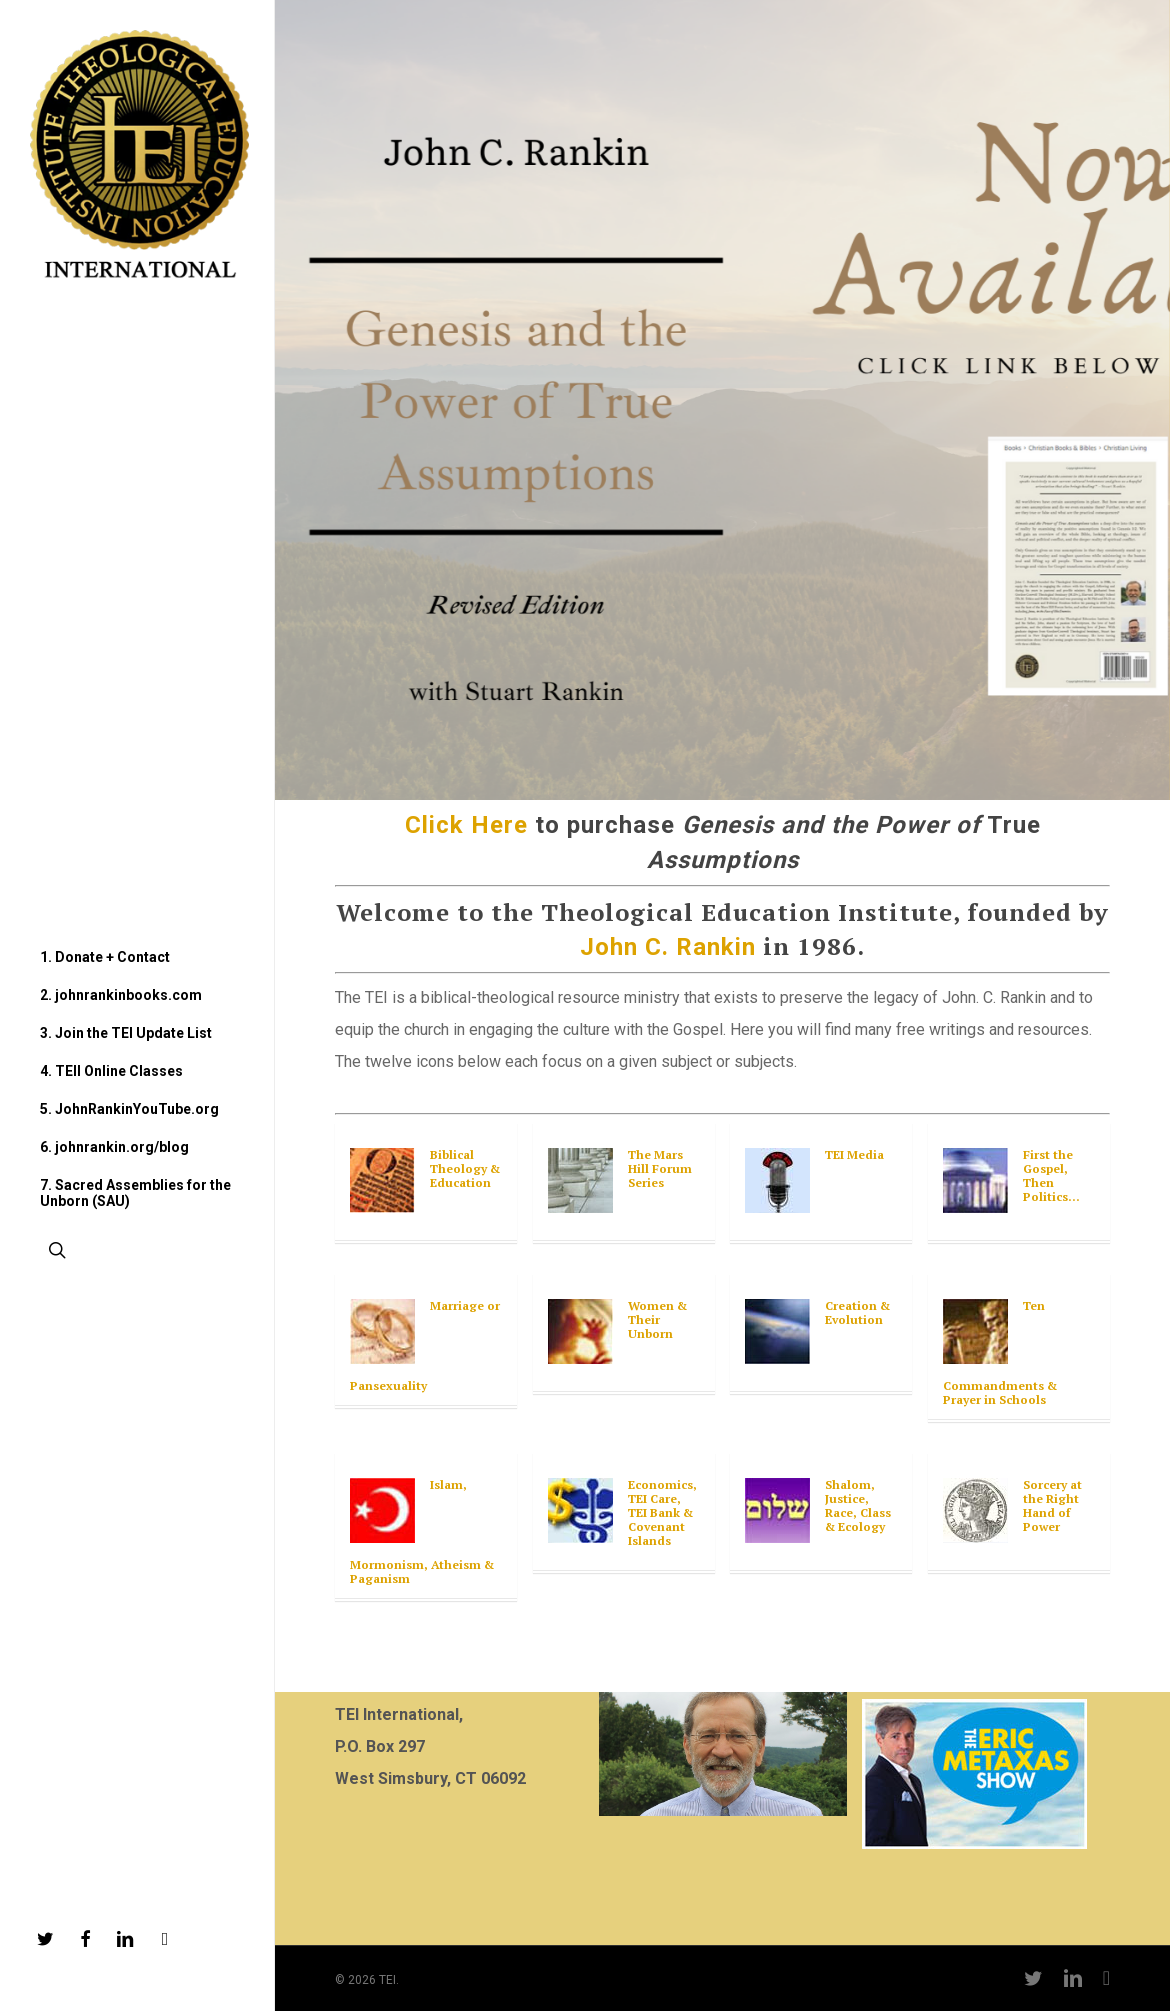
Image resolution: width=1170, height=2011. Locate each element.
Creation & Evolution (857, 1312)
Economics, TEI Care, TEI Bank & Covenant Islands (662, 1512)
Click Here (466, 825)
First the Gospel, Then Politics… (1051, 1175)
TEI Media (854, 1154)
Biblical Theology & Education (465, 1168)
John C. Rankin (668, 947)
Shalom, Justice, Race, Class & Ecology (858, 1505)
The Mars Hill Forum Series (660, 1168)
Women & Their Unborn (657, 1319)
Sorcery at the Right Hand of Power (1052, 1505)
